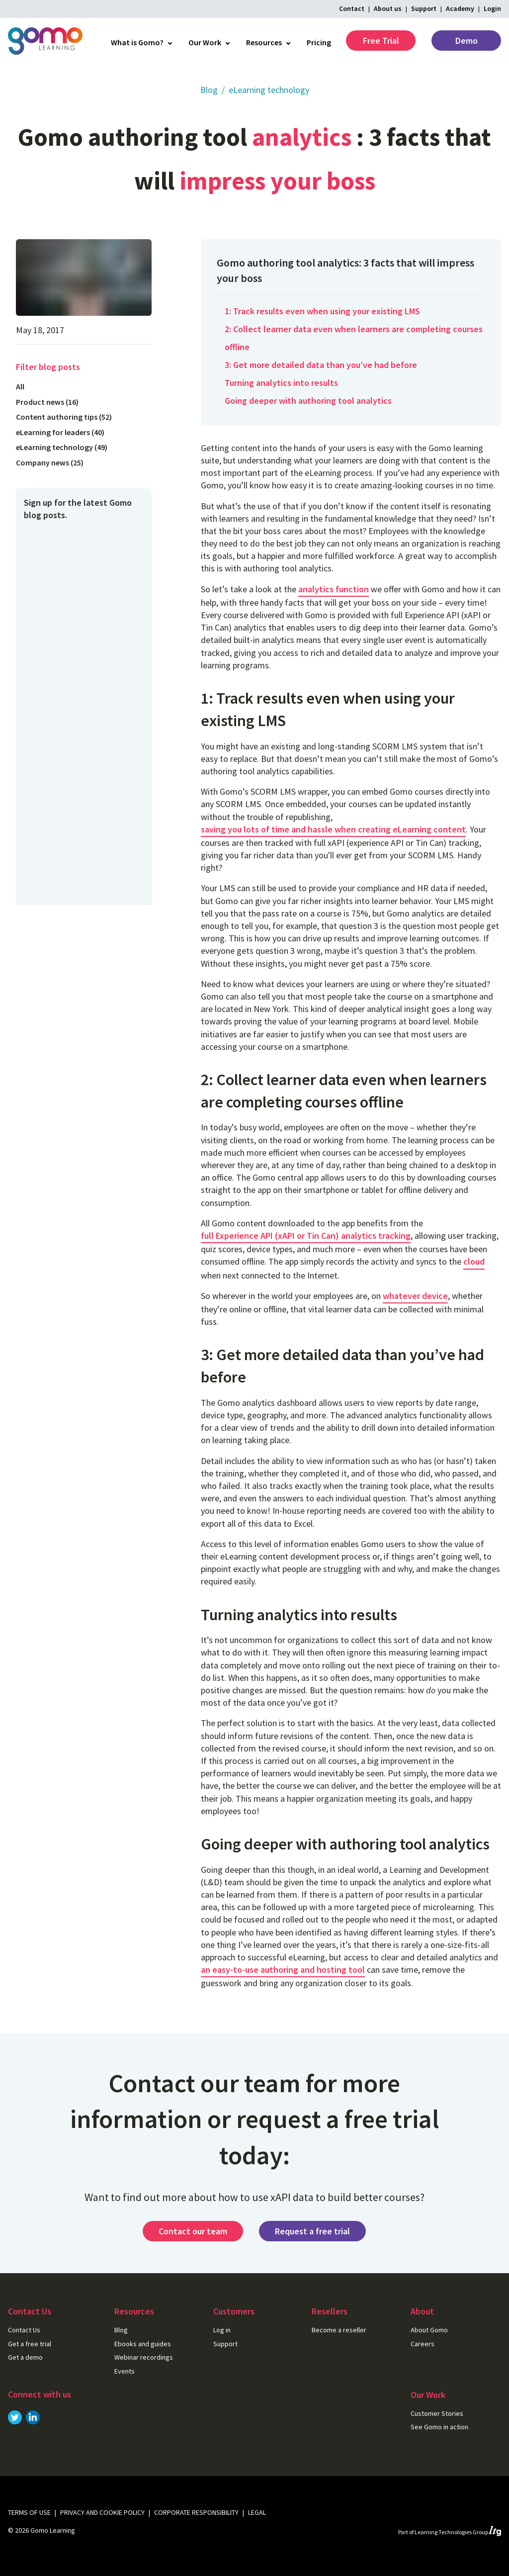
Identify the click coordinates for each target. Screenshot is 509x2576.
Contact (351, 8)
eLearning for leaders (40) (60, 432)
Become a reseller (339, 2329)
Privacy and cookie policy (102, 2512)
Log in (222, 2329)
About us (388, 8)
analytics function (333, 589)
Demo (466, 40)
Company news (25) (50, 462)
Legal (257, 2512)
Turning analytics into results (281, 382)
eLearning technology (269, 89)
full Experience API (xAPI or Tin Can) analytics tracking (306, 1235)
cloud (474, 1261)
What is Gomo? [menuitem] (137, 42)
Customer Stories (437, 2413)
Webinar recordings (143, 2357)
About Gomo (429, 2329)
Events (124, 2371)
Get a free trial (29, 2343)
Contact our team (193, 2231)
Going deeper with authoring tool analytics (308, 400)
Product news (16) (47, 402)
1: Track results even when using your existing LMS (322, 311)
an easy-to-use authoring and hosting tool (283, 1969)
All (20, 386)
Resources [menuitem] (264, 42)
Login (492, 8)
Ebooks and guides (142, 2343)
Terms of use (29, 2512)
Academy (460, 8)
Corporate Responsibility (196, 2512)
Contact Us (24, 2329)
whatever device (415, 1295)
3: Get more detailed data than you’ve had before (321, 364)
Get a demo (25, 2357)
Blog (209, 89)
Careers (422, 2343)
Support (423, 8)
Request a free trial (312, 2231)
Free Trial (381, 40)
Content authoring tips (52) (64, 417)
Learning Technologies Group (458, 2532)
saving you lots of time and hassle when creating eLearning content (333, 829)
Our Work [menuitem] (204, 42)
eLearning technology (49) (61, 447)
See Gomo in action (439, 2426)
